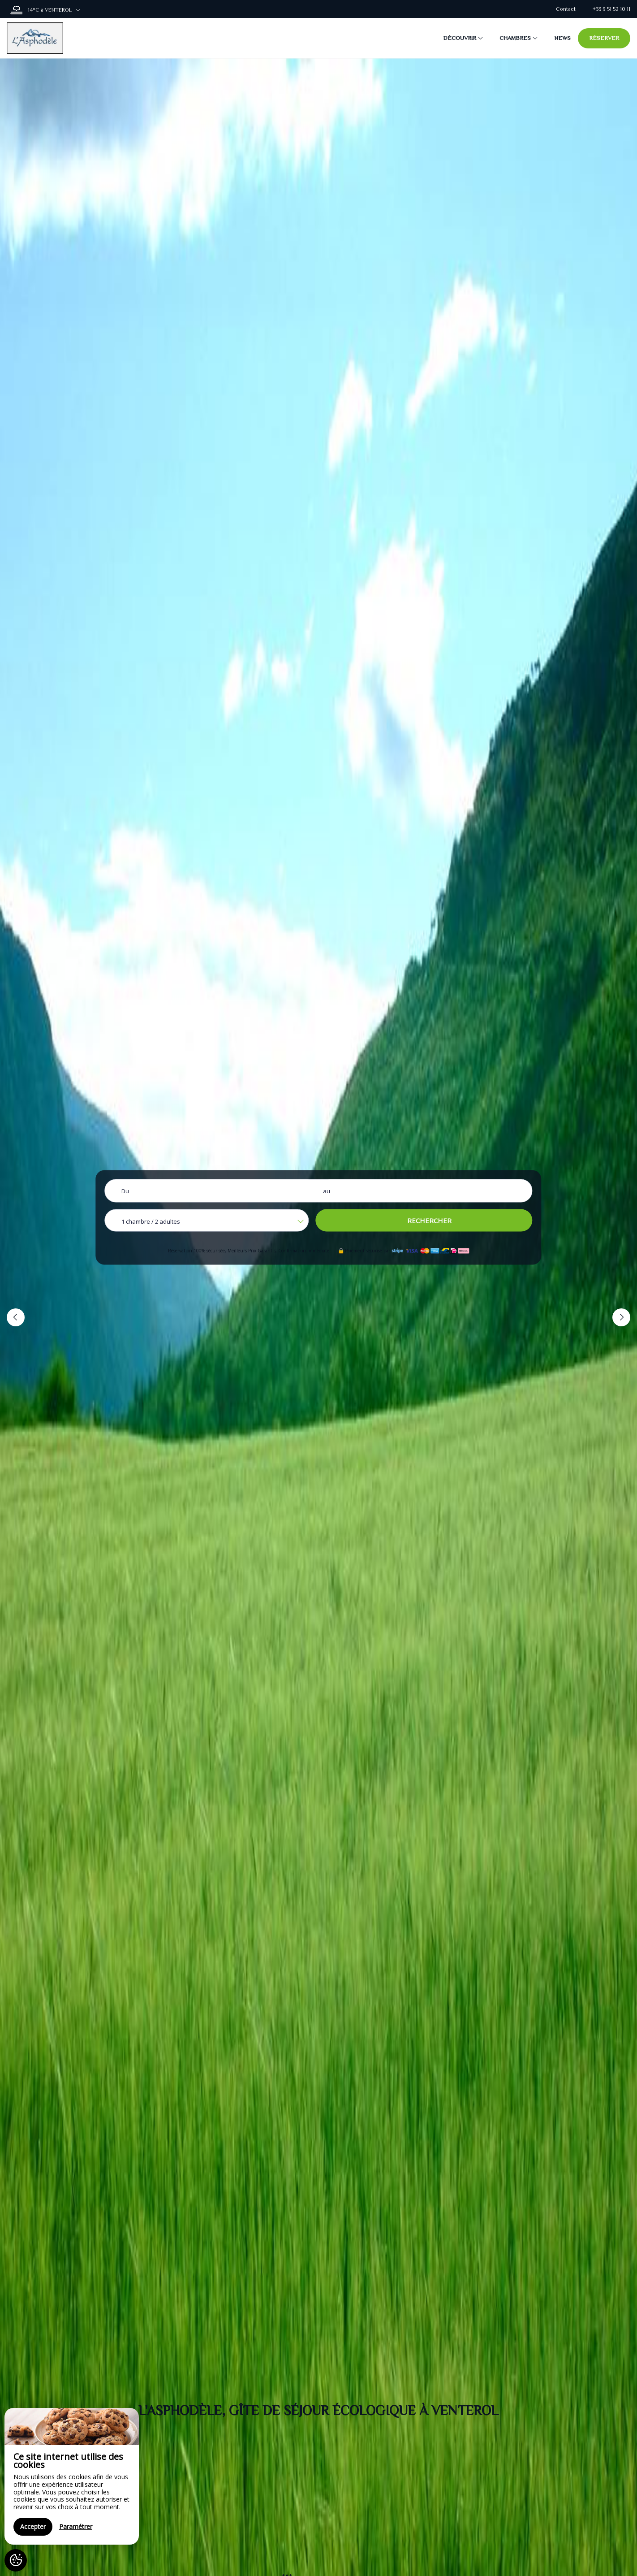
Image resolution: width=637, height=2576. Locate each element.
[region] (71, 2476)
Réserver (604, 38)
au (326, 1191)
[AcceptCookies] (15, 2560)
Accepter (33, 2526)
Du (125, 1191)
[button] (16, 1317)
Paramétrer (75, 2526)
